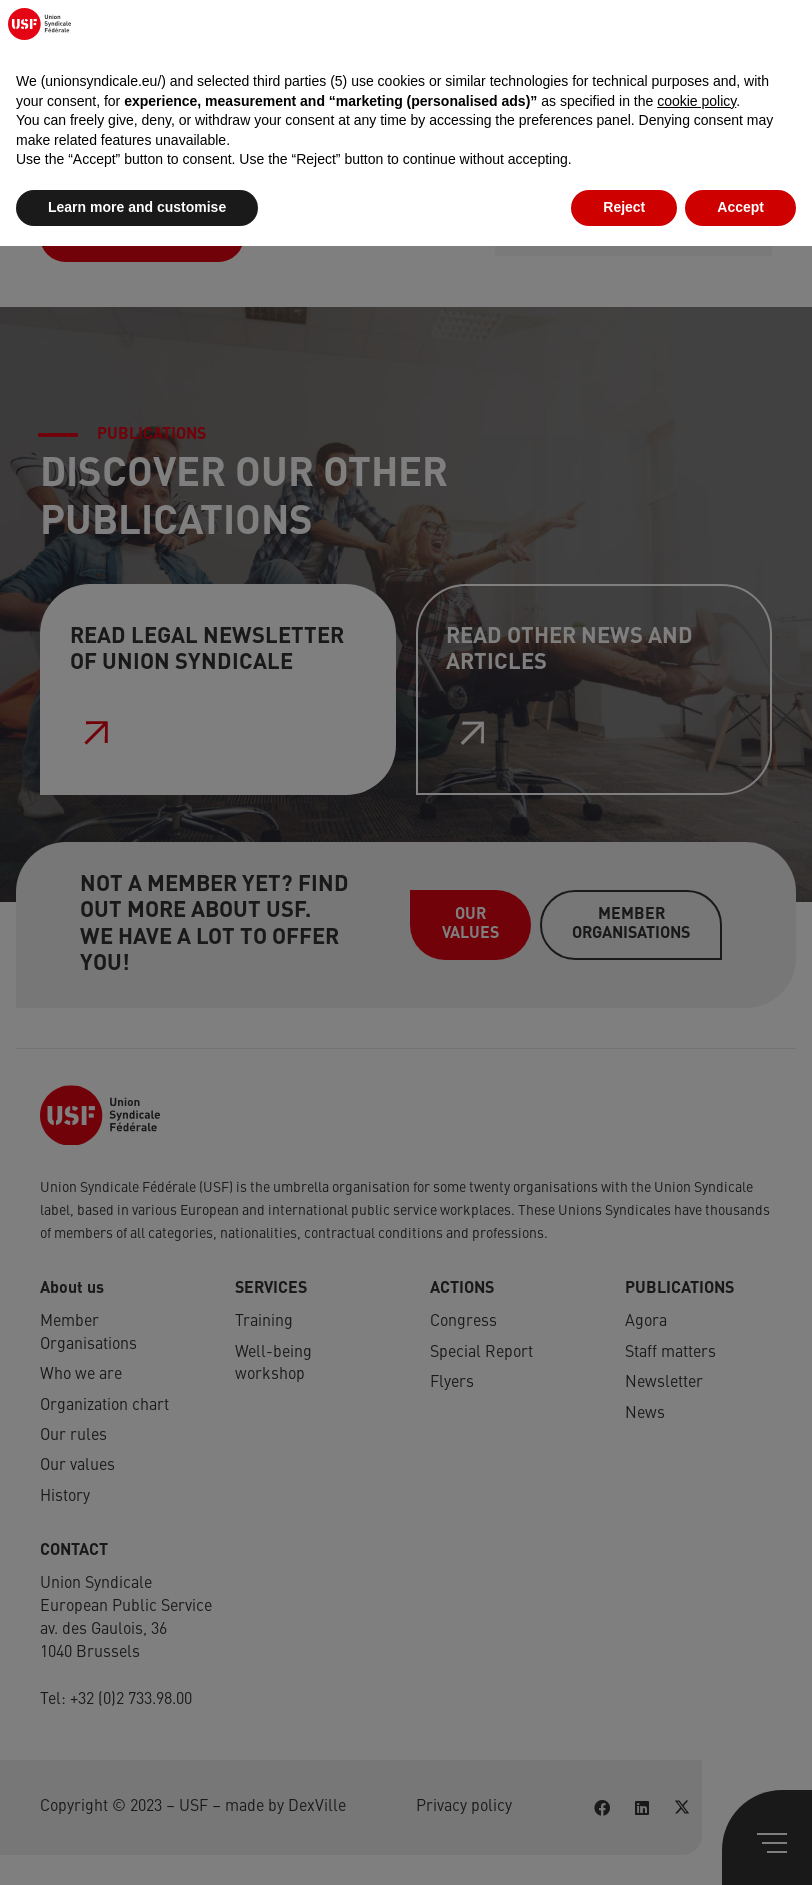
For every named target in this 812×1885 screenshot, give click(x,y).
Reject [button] (624, 1846)
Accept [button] (740, 1846)
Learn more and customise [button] (137, 1846)
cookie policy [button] (696, 1740)
